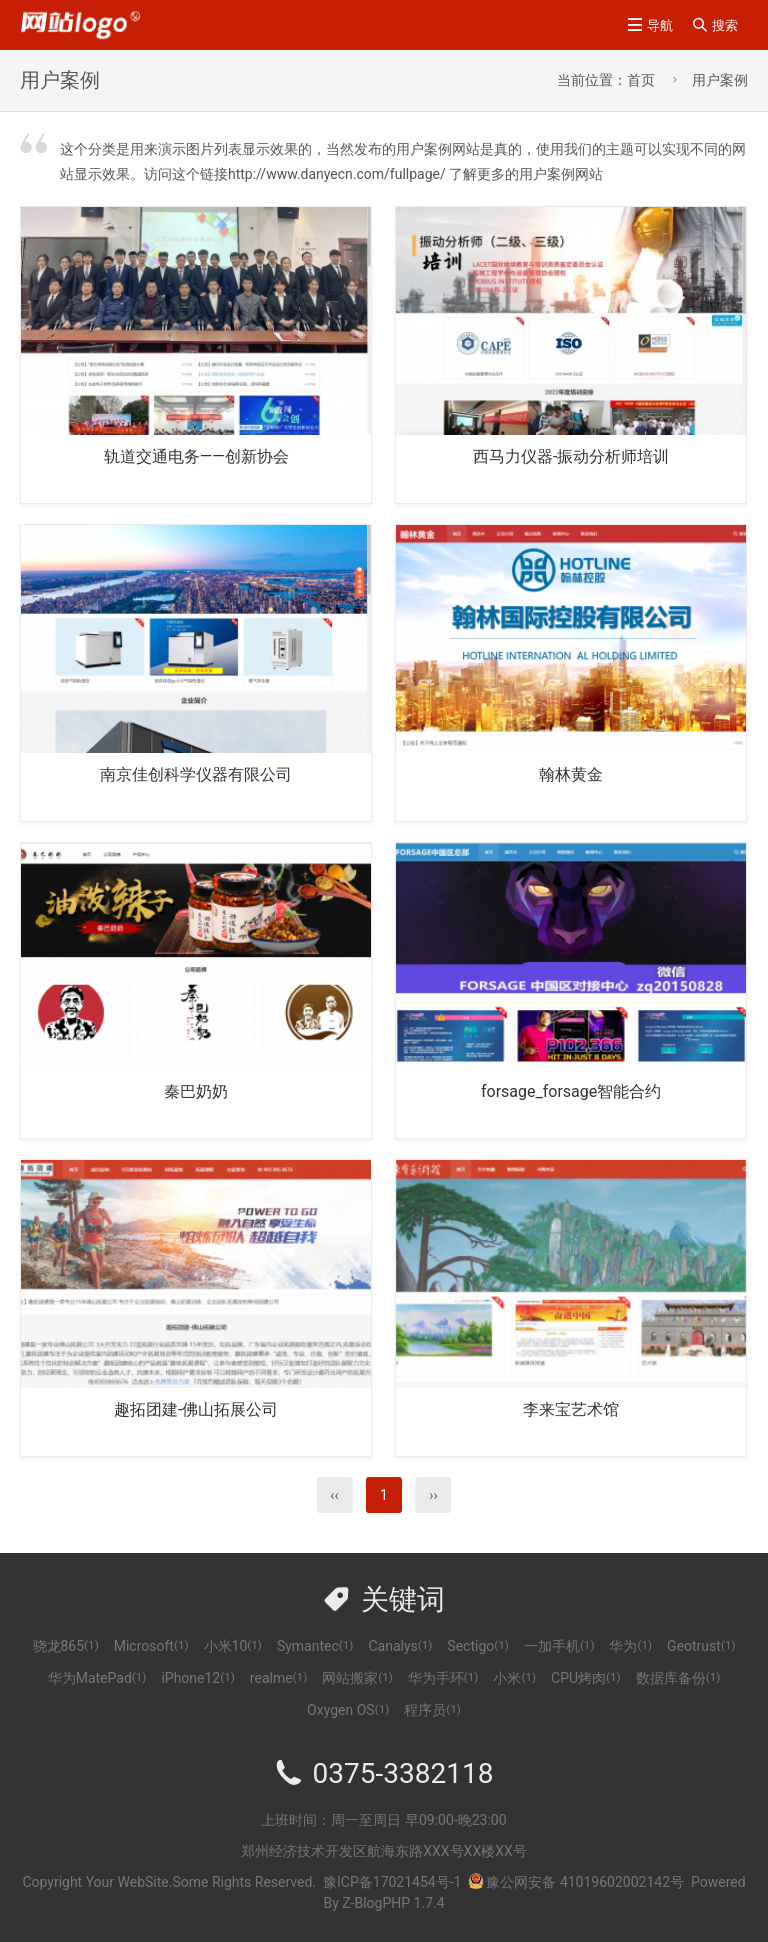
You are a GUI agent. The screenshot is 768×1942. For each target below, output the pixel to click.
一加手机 (559, 1646)
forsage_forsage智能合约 (571, 1091)
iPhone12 (197, 1678)
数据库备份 (678, 1678)
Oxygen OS (348, 1710)
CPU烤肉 (586, 1678)
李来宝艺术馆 (571, 1409)
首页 (641, 80)
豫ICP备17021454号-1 (392, 1882)
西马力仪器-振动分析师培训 (571, 456)
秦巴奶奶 (196, 1091)
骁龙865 (66, 1646)
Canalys (400, 1646)
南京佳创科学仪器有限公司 (196, 774)
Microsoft (151, 1646)
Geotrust (701, 1646)
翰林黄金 (571, 774)
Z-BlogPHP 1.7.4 (393, 1903)
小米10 (233, 1646)
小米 (514, 1678)
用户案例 (720, 80)
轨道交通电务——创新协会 (196, 456)
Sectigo (478, 1646)
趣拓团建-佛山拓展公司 (196, 1409)
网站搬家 (357, 1678)
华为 (630, 1646)
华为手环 (443, 1678)
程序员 (432, 1710)
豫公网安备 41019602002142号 (576, 1882)
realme (278, 1678)
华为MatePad (97, 1678)
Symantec (315, 1646)
